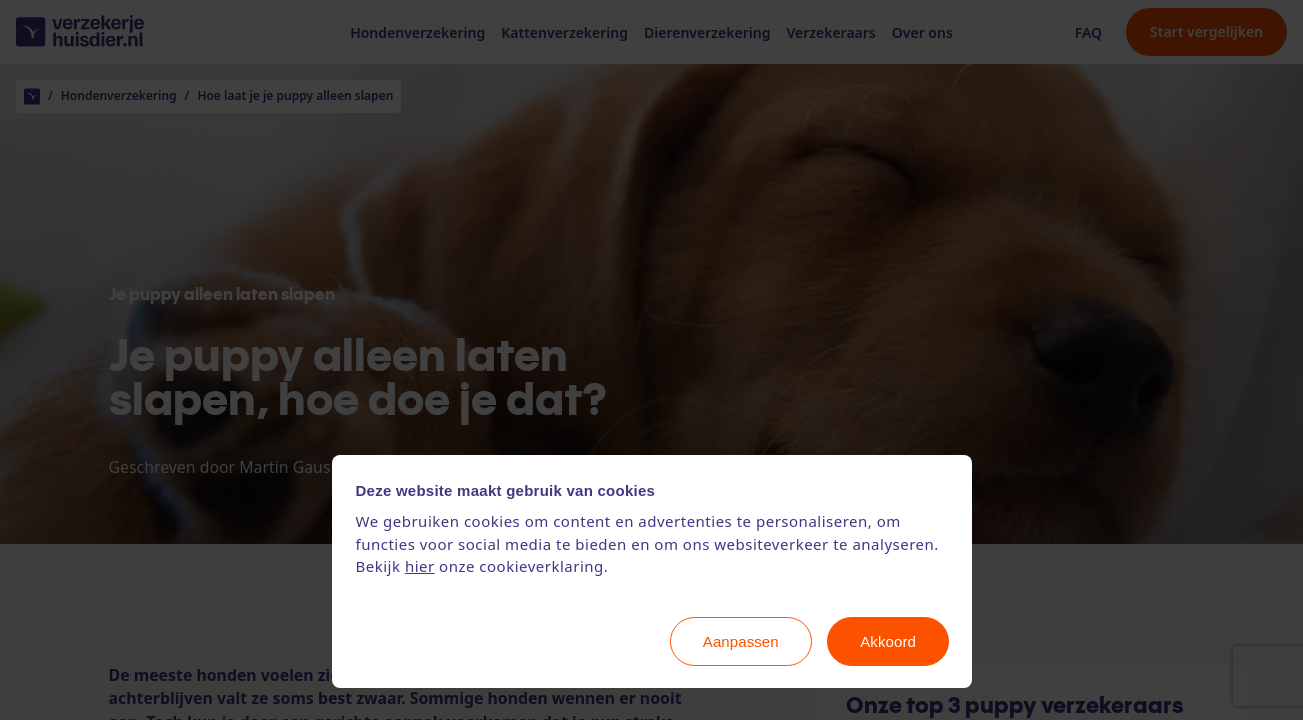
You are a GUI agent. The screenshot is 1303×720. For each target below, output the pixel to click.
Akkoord (888, 641)
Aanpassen (741, 641)
